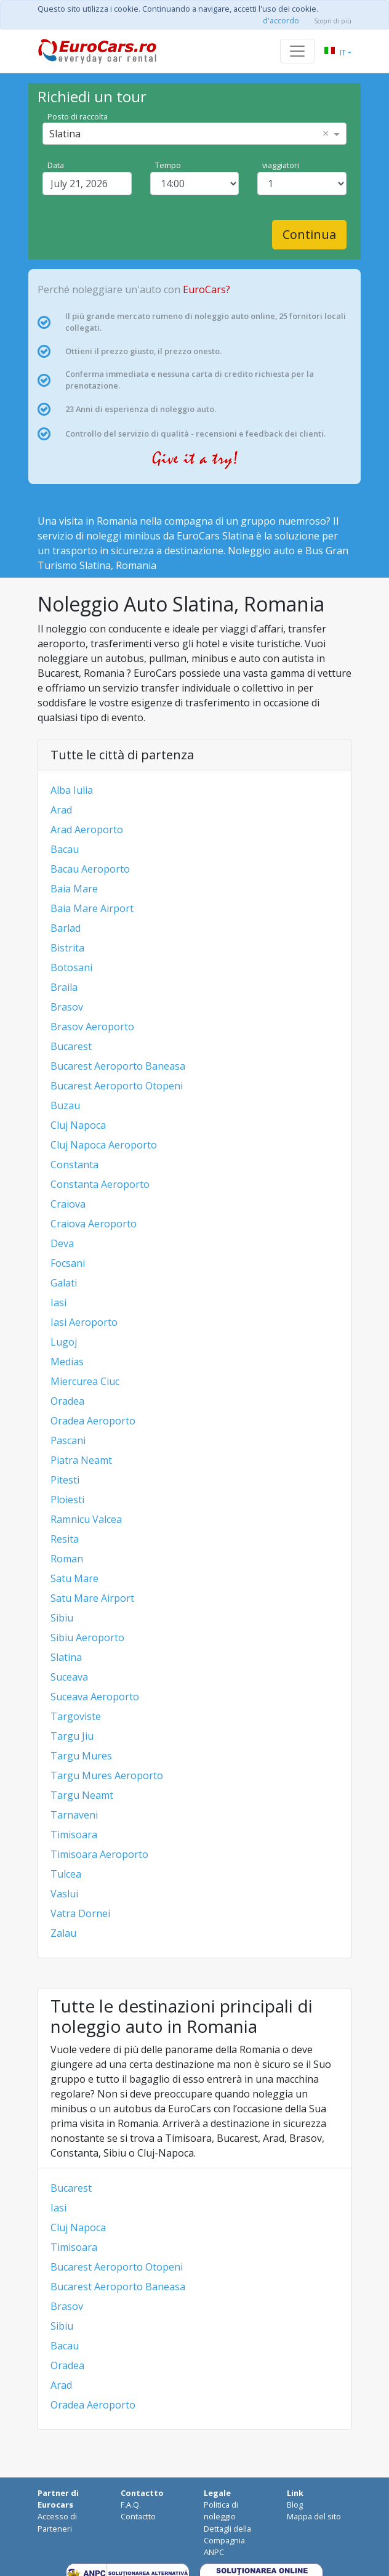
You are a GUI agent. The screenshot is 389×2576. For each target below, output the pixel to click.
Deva (62, 1243)
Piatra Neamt (81, 1460)
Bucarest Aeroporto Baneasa (117, 1066)
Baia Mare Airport (92, 908)
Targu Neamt (81, 1795)
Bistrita (67, 948)
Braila (64, 987)
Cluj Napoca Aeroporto (103, 1145)
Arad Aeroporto (86, 829)
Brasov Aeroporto (92, 1026)
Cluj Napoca (78, 1125)
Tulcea (65, 1874)
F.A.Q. (131, 2504)
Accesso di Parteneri (57, 2522)
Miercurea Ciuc (84, 1381)
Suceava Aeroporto (94, 1696)
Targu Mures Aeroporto (106, 1775)
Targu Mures (81, 1755)
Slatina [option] (65, 133)
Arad (61, 810)
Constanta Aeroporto (100, 1184)
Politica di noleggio (221, 2510)
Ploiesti (67, 1499)
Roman (66, 1558)
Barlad (65, 928)
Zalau (63, 1933)
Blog (295, 2504)
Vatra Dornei (80, 1913)
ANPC (214, 2552)
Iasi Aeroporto (84, 1322)
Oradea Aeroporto (92, 1420)
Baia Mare (74, 888)
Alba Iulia (71, 790)
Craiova (68, 1204)
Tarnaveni (74, 1815)
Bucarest (71, 1046)
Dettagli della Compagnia (227, 2534)
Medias (67, 1361)
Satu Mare (74, 1578)
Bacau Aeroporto (90, 869)
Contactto (138, 2516)
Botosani (71, 967)
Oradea (67, 1401)
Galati (63, 1283)
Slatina (66, 1657)
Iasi (58, 1302)
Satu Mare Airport (92, 1598)
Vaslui (64, 1893)
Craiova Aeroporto (93, 1223)
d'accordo (281, 20)
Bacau (64, 849)
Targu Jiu (72, 1736)
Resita (64, 1539)
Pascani (68, 1440)
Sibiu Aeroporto (87, 1637)
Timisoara (73, 1834)
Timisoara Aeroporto (99, 1854)
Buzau (65, 1105)
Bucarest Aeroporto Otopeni (116, 1085)
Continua (309, 234)
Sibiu (61, 1618)
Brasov (66, 1007)
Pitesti (64, 1480)
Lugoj (63, 1342)
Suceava (69, 1677)
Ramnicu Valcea (86, 1519)
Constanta (74, 1164)
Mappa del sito (314, 2516)
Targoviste (75, 1716)
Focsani (67, 1263)
